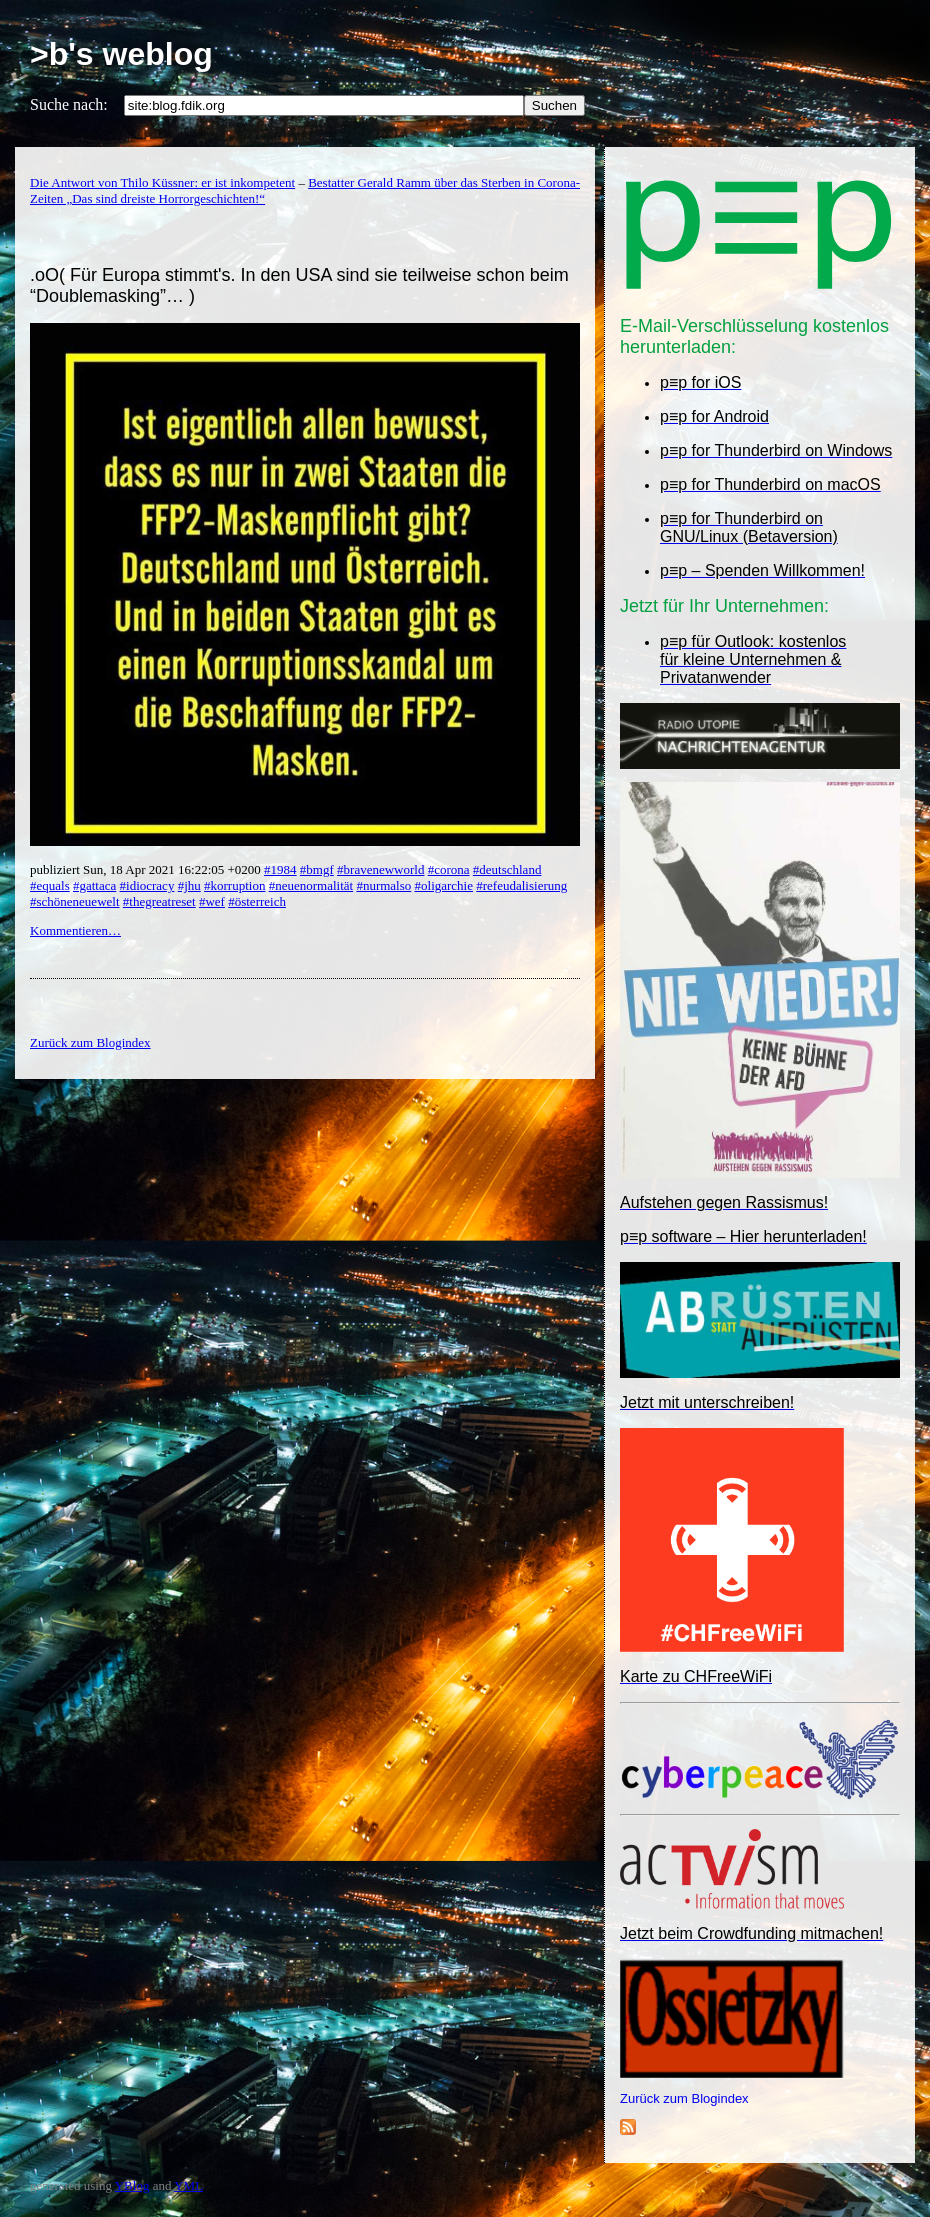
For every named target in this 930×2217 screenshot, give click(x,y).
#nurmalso (383, 885)
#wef (212, 901)
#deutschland (507, 869)
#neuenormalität (311, 885)
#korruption (234, 885)
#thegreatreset (159, 901)
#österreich (257, 901)
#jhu (189, 885)
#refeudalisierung (521, 885)
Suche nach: (69, 104)
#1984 (280, 869)
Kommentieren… (75, 930)
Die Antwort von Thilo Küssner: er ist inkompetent (162, 182)
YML (188, 2185)
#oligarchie (444, 885)
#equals (50, 885)
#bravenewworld (380, 869)
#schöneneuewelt (75, 901)
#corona (449, 869)
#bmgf (317, 869)
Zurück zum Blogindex (684, 2098)
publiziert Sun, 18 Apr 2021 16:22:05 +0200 (147, 869)
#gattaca (94, 885)
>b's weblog (121, 54)
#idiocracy (147, 885)
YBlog (132, 2185)
